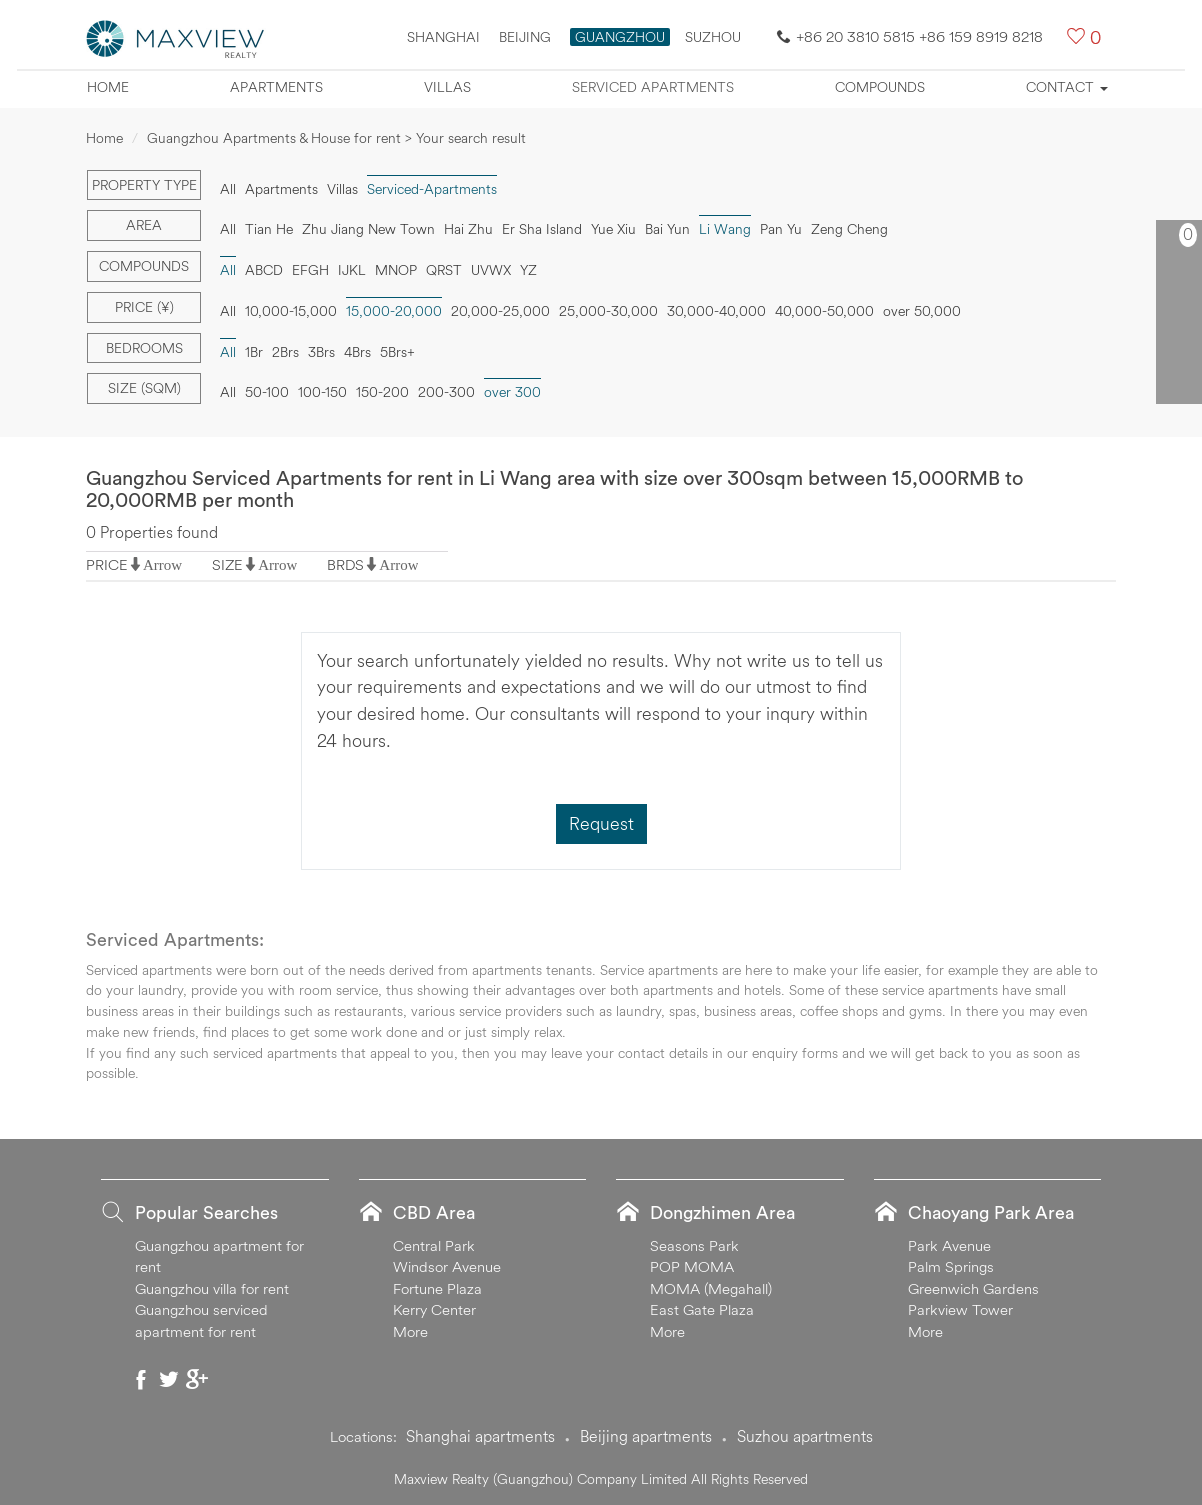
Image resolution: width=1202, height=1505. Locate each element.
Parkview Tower (960, 1309)
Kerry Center (434, 1309)
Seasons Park (694, 1245)
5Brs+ (397, 352)
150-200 (382, 392)
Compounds (880, 87)
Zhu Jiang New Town (368, 229)
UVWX (491, 270)
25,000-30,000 (608, 311)
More (410, 1331)
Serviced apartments (653, 87)
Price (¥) (144, 307)
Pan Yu (781, 229)
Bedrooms (144, 348)
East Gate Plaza (702, 1309)
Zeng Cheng (849, 229)
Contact (1067, 87)
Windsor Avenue (447, 1266)
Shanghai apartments (480, 1436)
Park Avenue (949, 1245)
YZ (528, 270)
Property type (144, 185)
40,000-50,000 (824, 311)
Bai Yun (667, 229)
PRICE (107, 564)
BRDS (345, 564)
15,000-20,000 (394, 311)
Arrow (162, 564)
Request (601, 823)
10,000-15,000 (291, 311)
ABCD (264, 270)
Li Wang (725, 229)
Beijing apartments (646, 1436)
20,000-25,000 (500, 311)
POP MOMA (692, 1266)
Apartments (276, 87)
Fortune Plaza (437, 1288)
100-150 (322, 392)
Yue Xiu (613, 229)
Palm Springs (951, 1266)
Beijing (525, 37)
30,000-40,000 (716, 311)
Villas (447, 87)
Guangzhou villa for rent (212, 1288)
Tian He (269, 229)
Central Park (434, 1245)
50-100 (267, 392)
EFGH (310, 270)
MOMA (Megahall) (711, 1288)
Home (108, 87)
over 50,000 (922, 311)
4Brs (357, 352)
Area (144, 225)
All (228, 189)
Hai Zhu (468, 229)
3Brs (321, 352)
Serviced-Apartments (432, 189)
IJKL (352, 270)
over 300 (512, 392)
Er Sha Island (542, 229)
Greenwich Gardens (973, 1288)
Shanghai (443, 37)
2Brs (285, 352)
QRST (444, 270)
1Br (254, 352)
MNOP (396, 270)
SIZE (227, 564)
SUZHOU (713, 37)
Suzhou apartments (805, 1436)
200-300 (446, 392)
